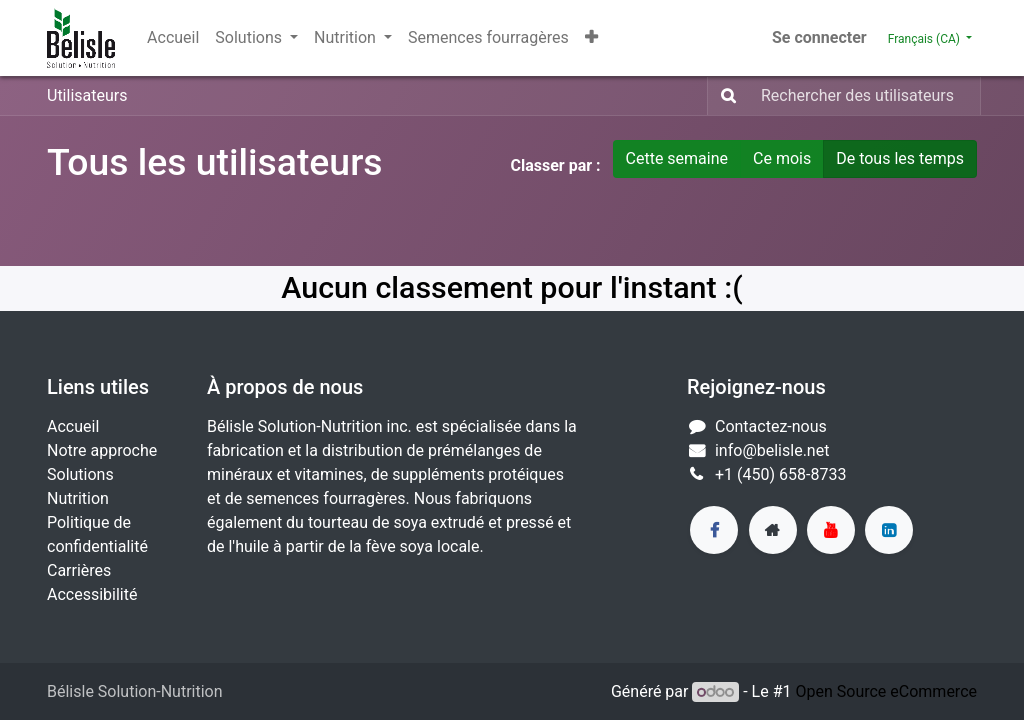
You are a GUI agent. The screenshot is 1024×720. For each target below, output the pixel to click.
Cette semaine (677, 158)
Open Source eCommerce (886, 691)
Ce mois (782, 158)
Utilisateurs (87, 95)
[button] (591, 38)
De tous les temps (900, 158)
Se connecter (819, 37)
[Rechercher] (724, 96)
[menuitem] (173, 38)
